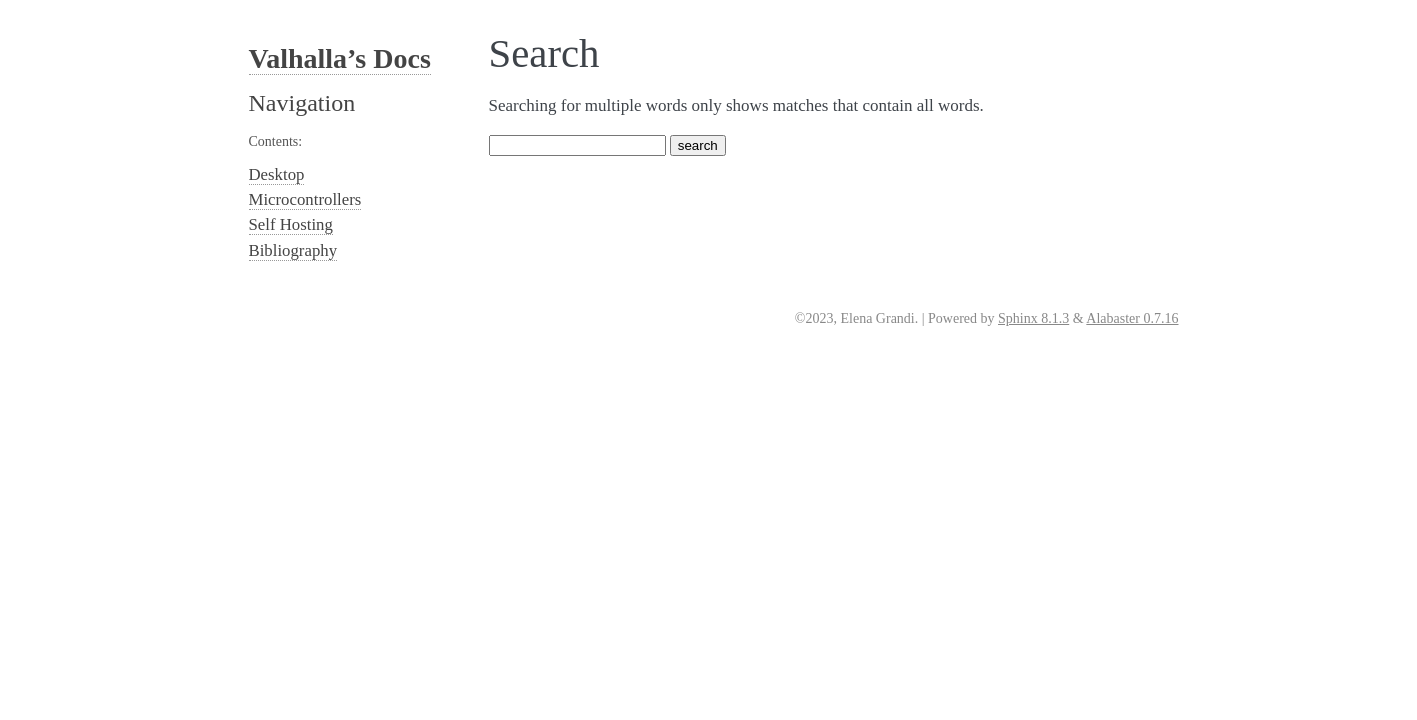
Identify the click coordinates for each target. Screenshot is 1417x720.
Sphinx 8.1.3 (1033, 318)
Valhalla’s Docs (340, 58)
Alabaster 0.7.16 (1132, 318)
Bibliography (293, 250)
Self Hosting (291, 224)
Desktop (277, 174)
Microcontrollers (305, 199)
